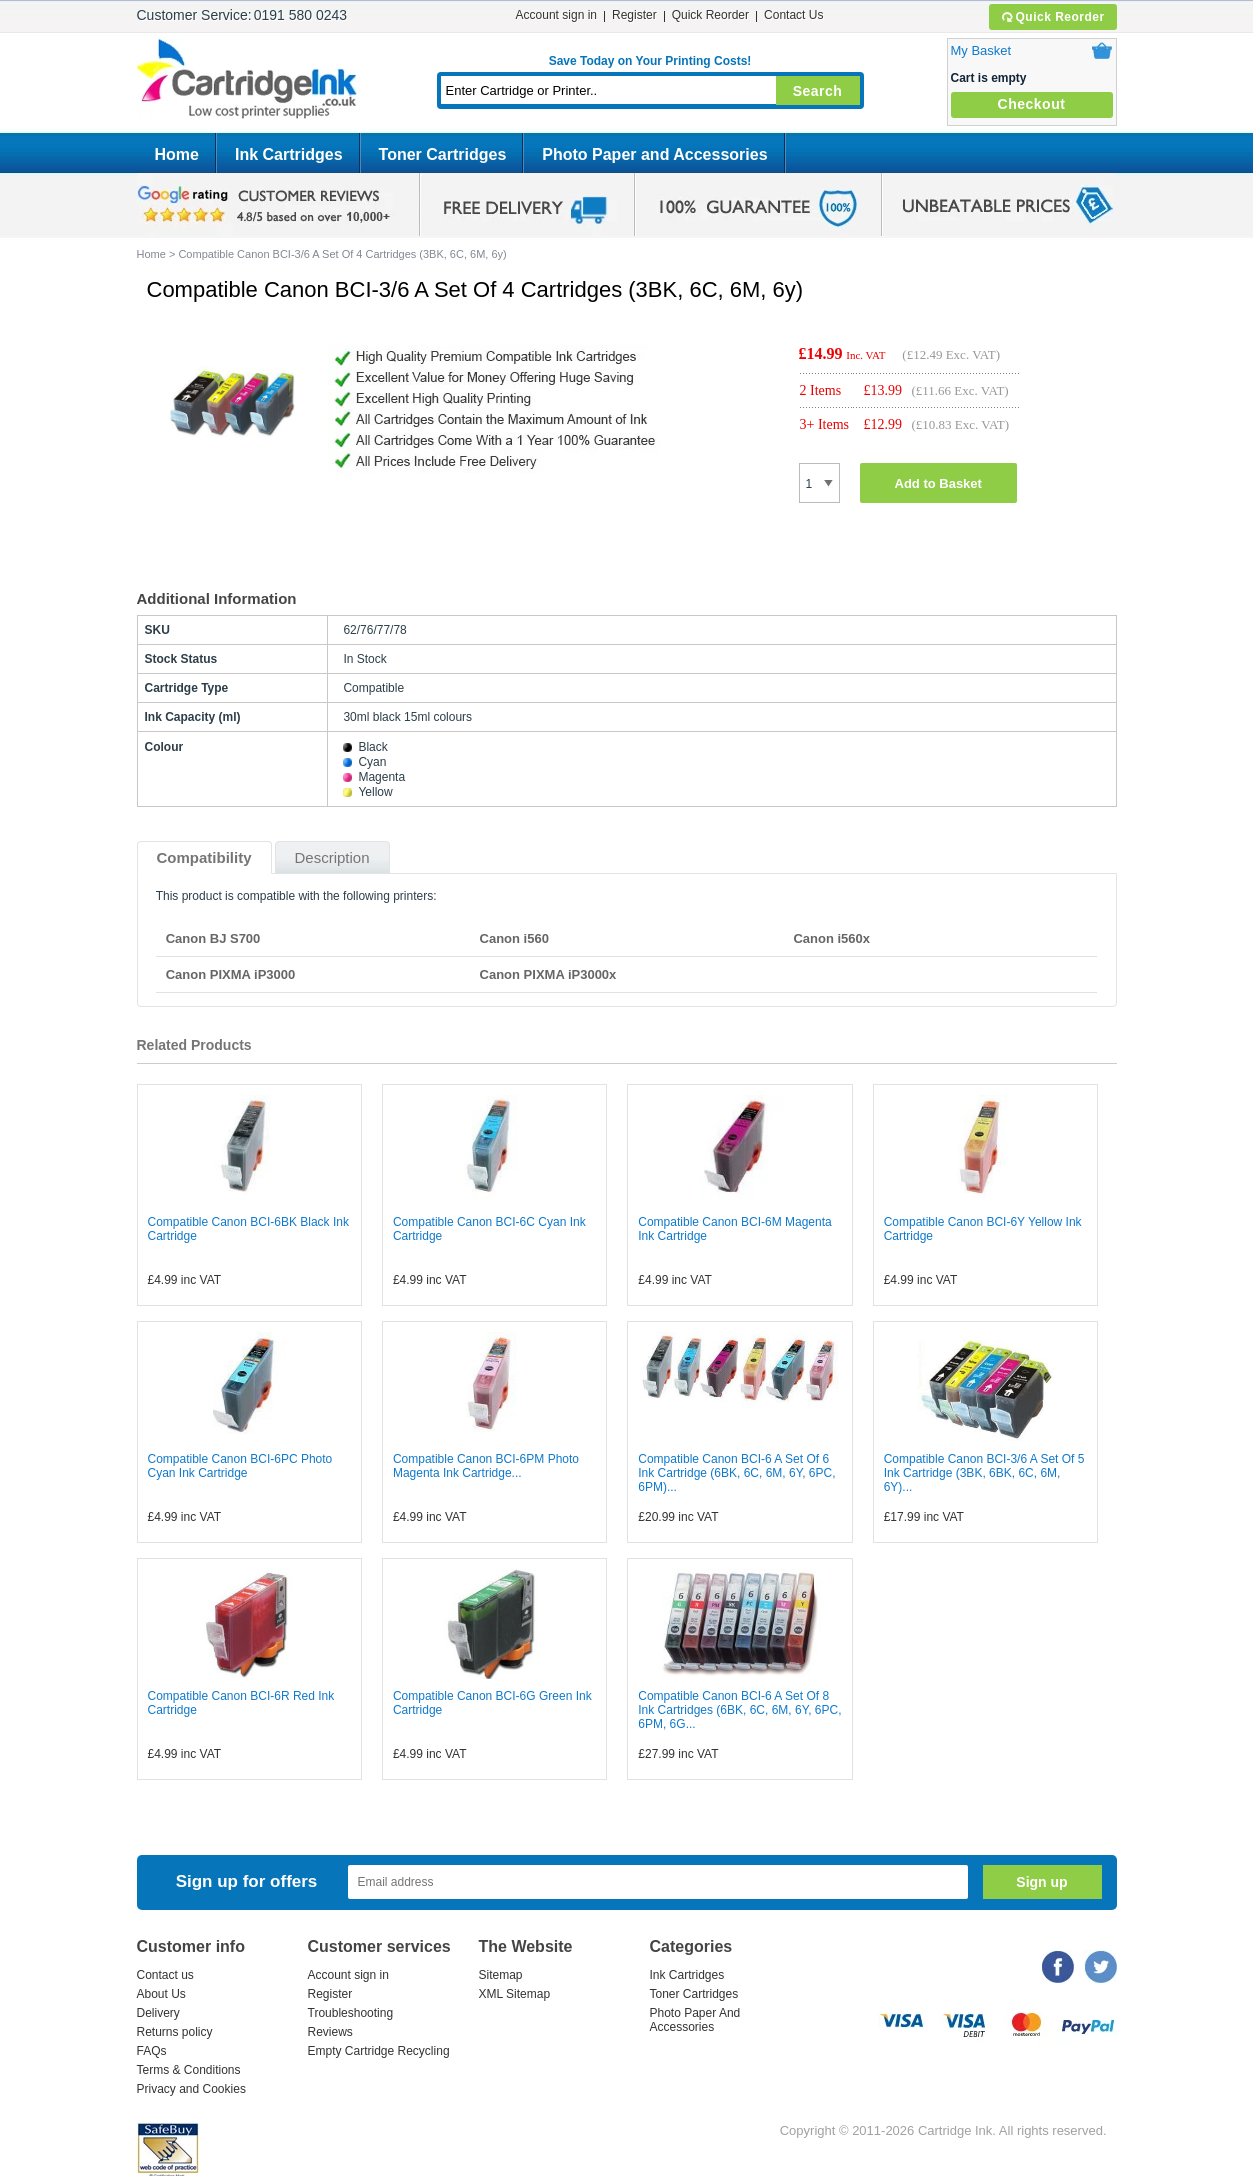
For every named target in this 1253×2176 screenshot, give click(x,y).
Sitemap (501, 1975)
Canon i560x (831, 938)
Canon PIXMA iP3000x (548, 974)
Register (634, 15)
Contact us (165, 1975)
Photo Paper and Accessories (654, 154)
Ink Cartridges (289, 154)
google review (267, 205)
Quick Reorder (1052, 17)
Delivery (158, 2013)
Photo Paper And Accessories (695, 2020)
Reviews (330, 2032)
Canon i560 (514, 938)
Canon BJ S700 (213, 938)
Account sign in (556, 15)
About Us (161, 1994)
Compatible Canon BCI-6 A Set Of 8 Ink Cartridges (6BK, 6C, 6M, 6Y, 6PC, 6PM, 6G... (739, 1710)
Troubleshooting (351, 2013)
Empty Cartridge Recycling (379, 2051)
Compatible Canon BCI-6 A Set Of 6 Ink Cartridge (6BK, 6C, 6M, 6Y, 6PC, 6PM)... (736, 1473)
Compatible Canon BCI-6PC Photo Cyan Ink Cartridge (240, 1466)
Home (177, 154)
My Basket (981, 50)
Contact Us (793, 15)
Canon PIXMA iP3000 (231, 974)
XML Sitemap (515, 1994)
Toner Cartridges (443, 154)
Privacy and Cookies (191, 2089)
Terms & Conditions (189, 2070)
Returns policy (175, 2032)
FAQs (152, 2051)
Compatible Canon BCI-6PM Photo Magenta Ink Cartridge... (486, 1466)
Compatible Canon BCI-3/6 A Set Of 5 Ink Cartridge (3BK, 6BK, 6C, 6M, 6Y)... (984, 1473)
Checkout (1032, 104)
